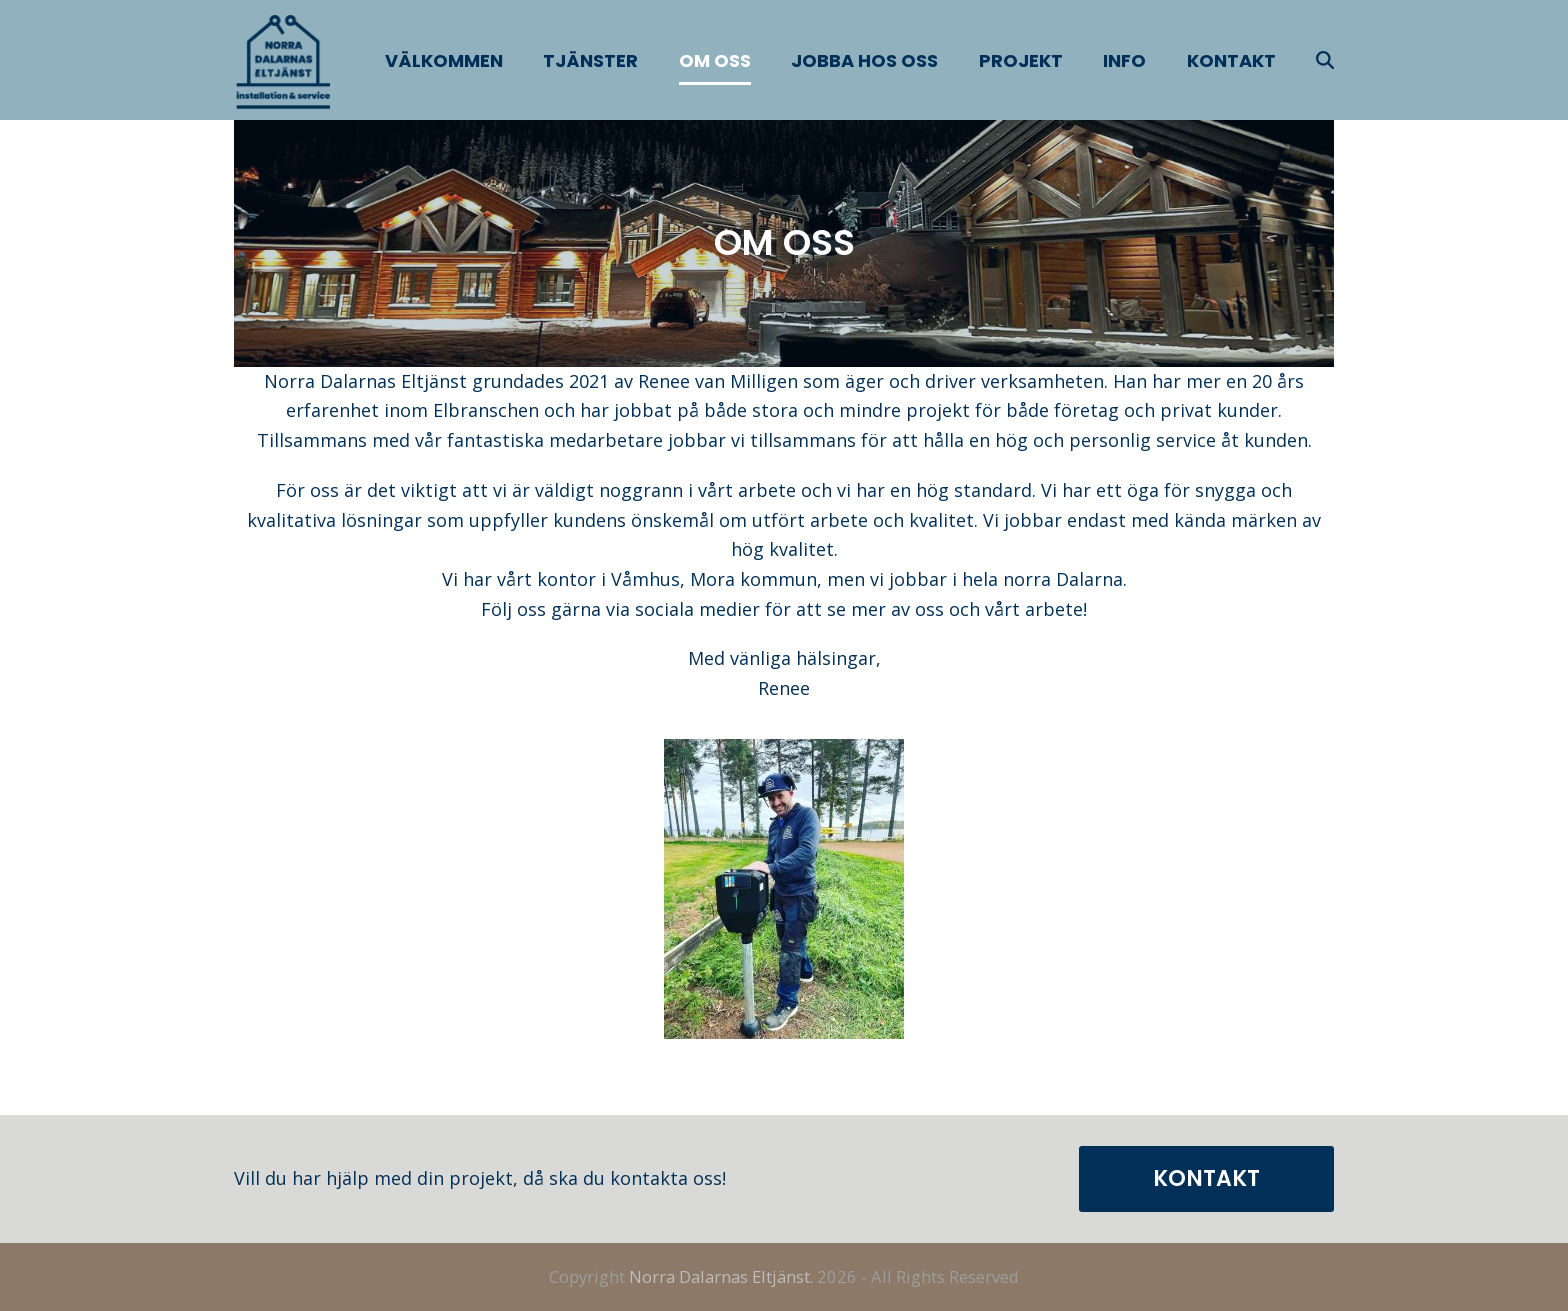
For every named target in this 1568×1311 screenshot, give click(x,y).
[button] (1325, 60)
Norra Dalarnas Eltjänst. (721, 1276)
